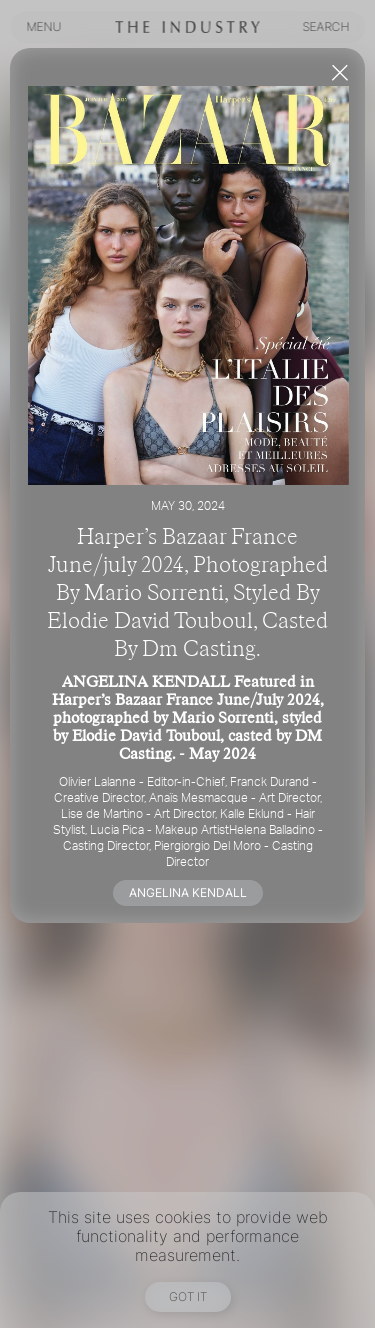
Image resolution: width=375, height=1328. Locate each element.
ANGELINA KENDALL (188, 892)
